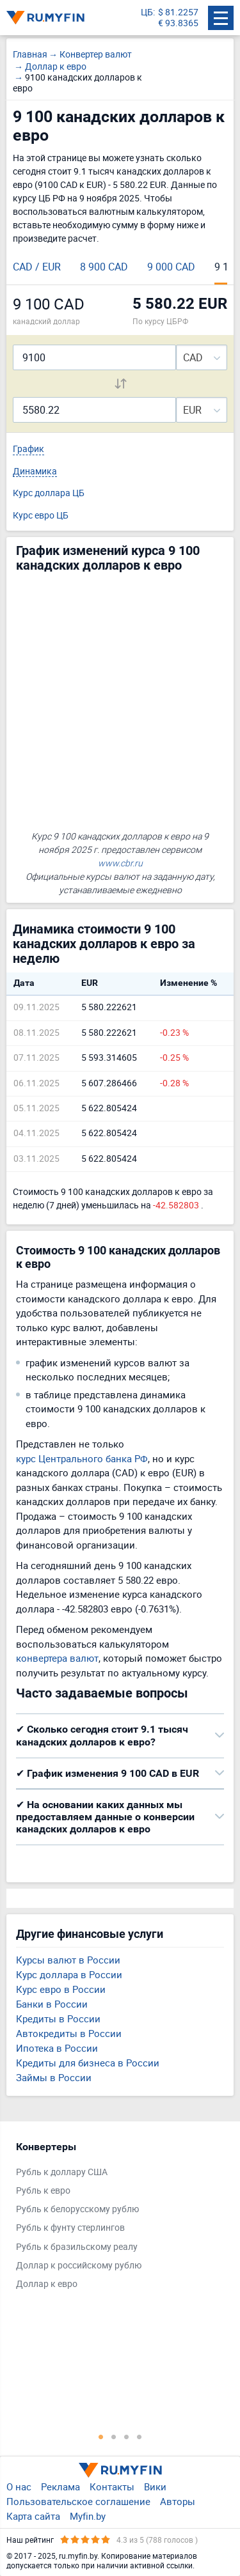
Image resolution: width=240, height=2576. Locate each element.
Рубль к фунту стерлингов (70, 2227)
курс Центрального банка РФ (82, 1458)
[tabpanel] (113, 2219)
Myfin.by (88, 2516)
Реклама (60, 2486)
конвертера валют (57, 1657)
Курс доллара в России (69, 1974)
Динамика (35, 471)
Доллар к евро (46, 2284)
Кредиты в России (58, 2018)
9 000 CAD (171, 267)
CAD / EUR (37, 267)
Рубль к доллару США (62, 2172)
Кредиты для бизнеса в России (87, 2062)
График (28, 449)
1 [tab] (101, 2436)
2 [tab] (114, 2436)
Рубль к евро (43, 2190)
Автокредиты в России (69, 2033)
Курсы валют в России (68, 1959)
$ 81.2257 (178, 12)
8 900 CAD (104, 267)
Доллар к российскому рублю (78, 2265)
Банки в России (52, 2004)
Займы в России (54, 2077)
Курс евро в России (61, 1989)
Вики (155, 2486)
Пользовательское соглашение (78, 2501)
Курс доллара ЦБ (48, 493)
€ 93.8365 (178, 23)
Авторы (177, 2501)
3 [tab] (126, 2436)
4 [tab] (139, 2436)
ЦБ (147, 12)
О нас (18, 2486)
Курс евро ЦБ (40, 515)
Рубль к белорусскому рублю (77, 2209)
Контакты (112, 2486)
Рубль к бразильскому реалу (77, 2247)
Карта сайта (33, 2516)
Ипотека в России (57, 2048)
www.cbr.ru (120, 863)
